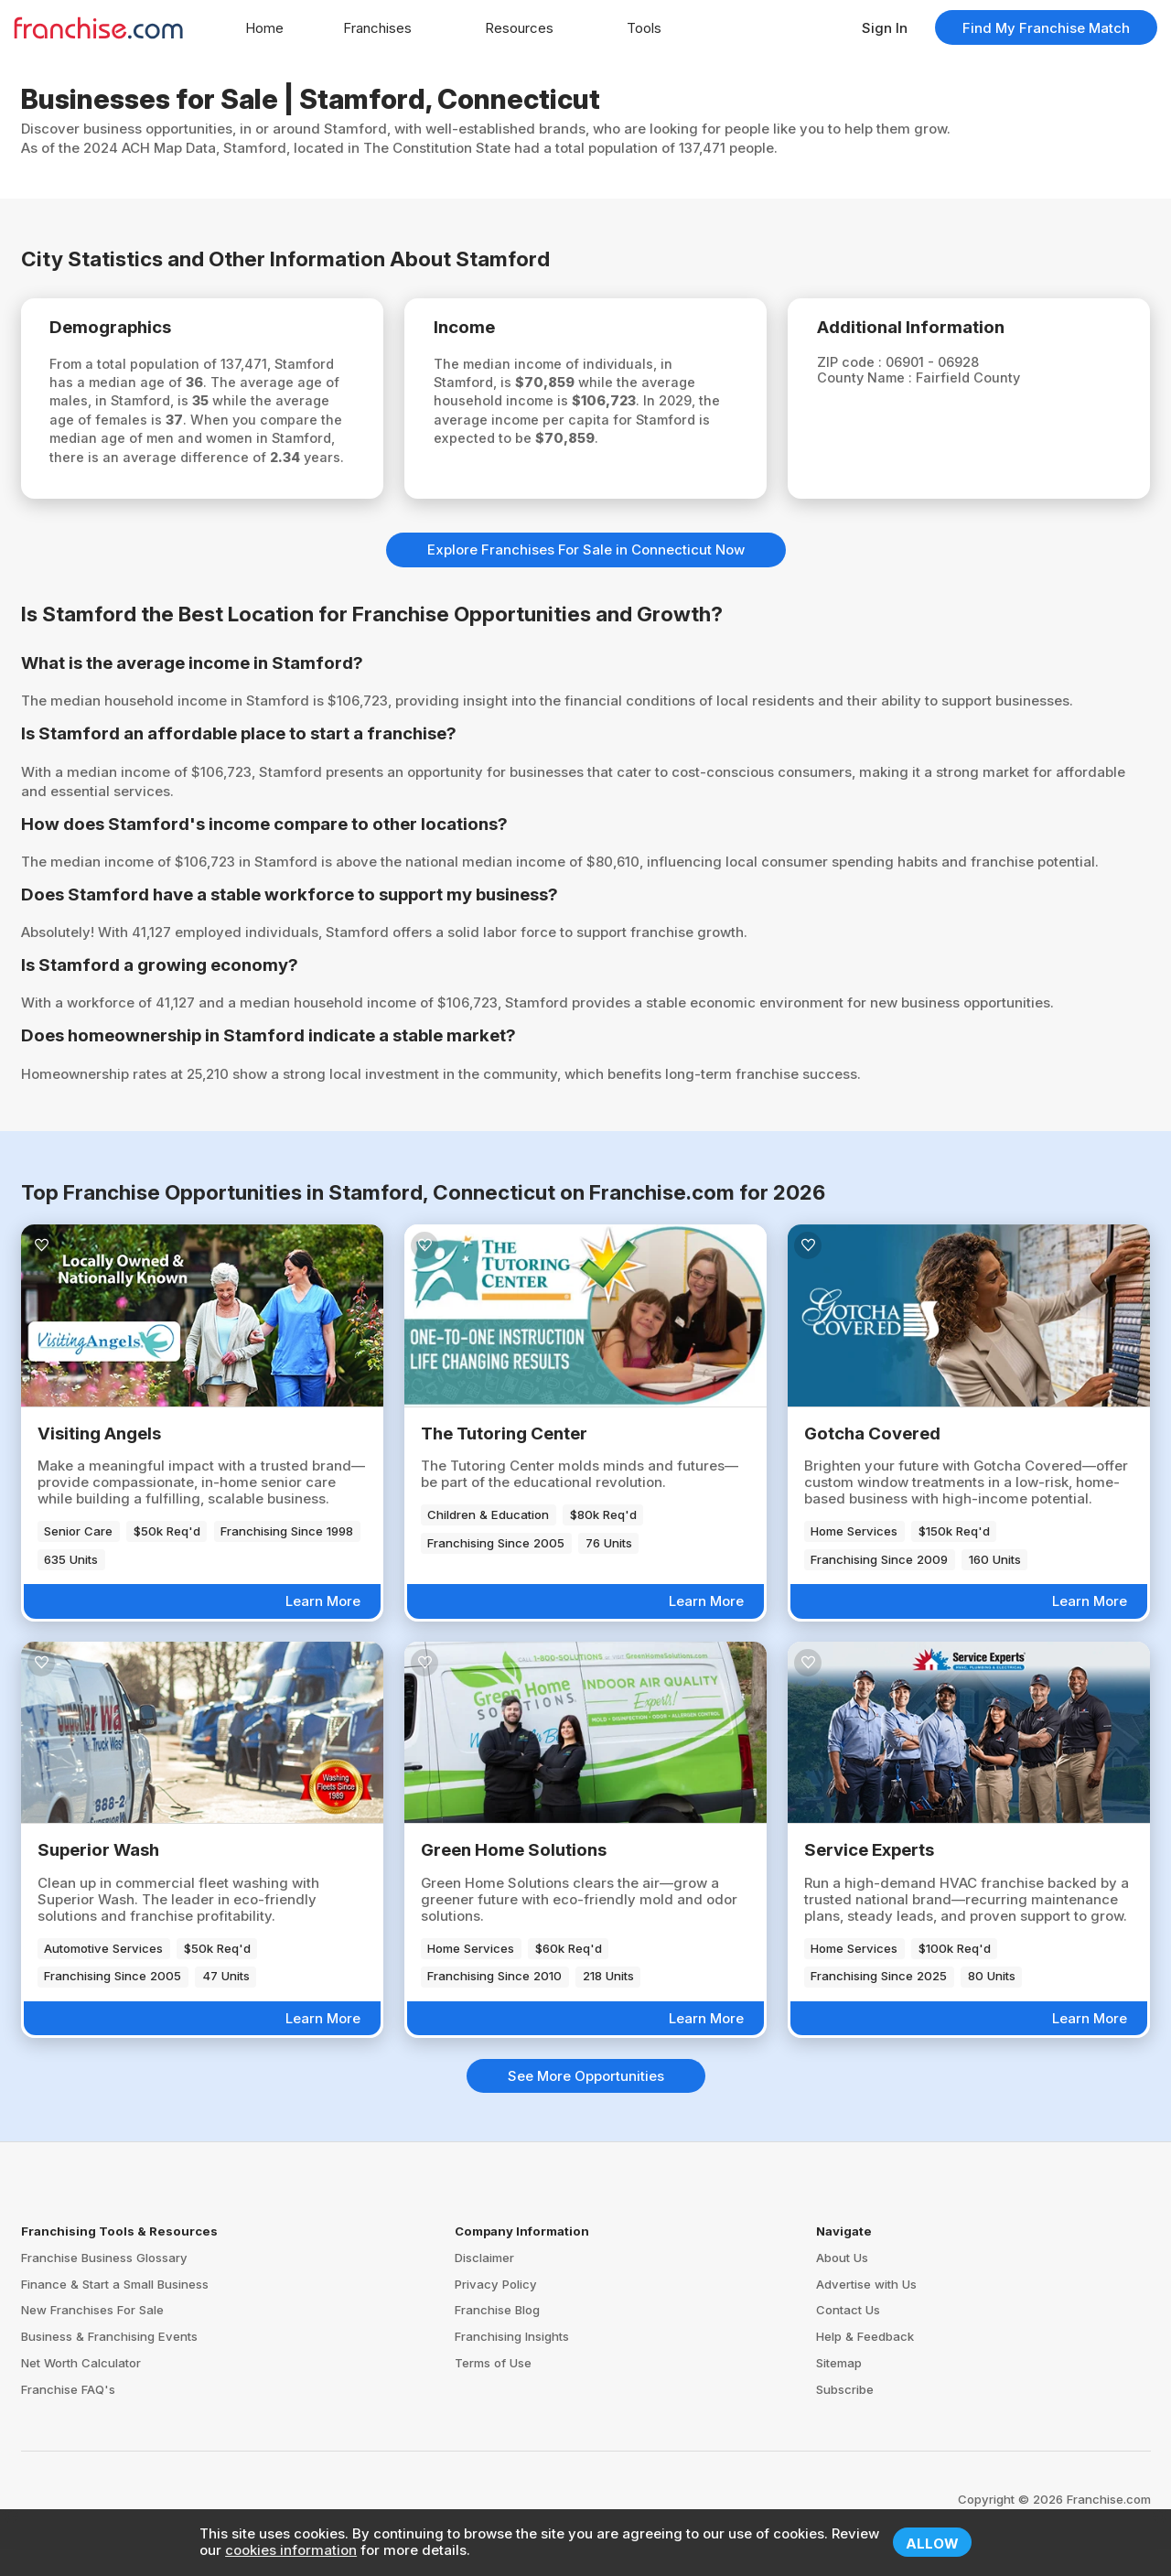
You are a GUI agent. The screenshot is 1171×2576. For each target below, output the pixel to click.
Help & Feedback (865, 2363)
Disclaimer (484, 2285)
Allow (932, 2543)
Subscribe (845, 2416)
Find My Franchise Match (1046, 28)
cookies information (291, 2550)
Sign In (885, 28)
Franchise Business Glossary (104, 2285)
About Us (842, 2285)
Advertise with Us (866, 2310)
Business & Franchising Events (109, 2363)
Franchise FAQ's (68, 2416)
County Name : (872, 381)
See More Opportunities (586, 2103)
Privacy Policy (496, 2310)
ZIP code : (856, 364)
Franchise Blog (497, 2337)
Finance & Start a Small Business (115, 2310)
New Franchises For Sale (92, 2337)
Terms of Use (493, 2390)
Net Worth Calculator (81, 2390)
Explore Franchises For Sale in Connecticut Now (586, 577)
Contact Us (848, 2337)
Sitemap (839, 2390)
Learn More (322, 1628)
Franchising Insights (512, 2363)
